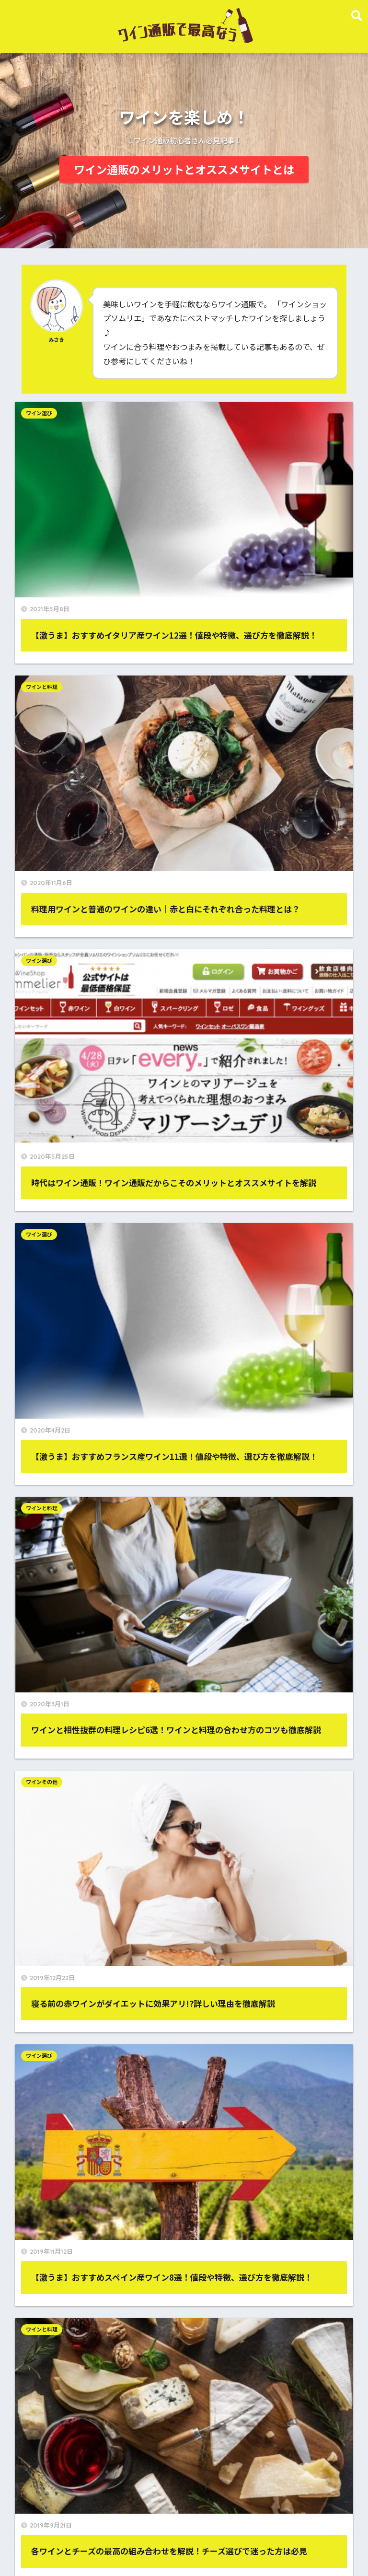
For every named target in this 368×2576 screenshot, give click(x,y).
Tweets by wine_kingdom (64, 2451)
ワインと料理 (215, 413)
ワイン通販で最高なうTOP (65, 2533)
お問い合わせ (269, 1542)
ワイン (172, 2260)
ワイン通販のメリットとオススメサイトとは (184, 169)
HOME (184, 2513)
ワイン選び (45, 413)
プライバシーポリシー (99, 1542)
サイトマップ (269, 1506)
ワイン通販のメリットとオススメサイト (180, 2533)
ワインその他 (215, 791)
